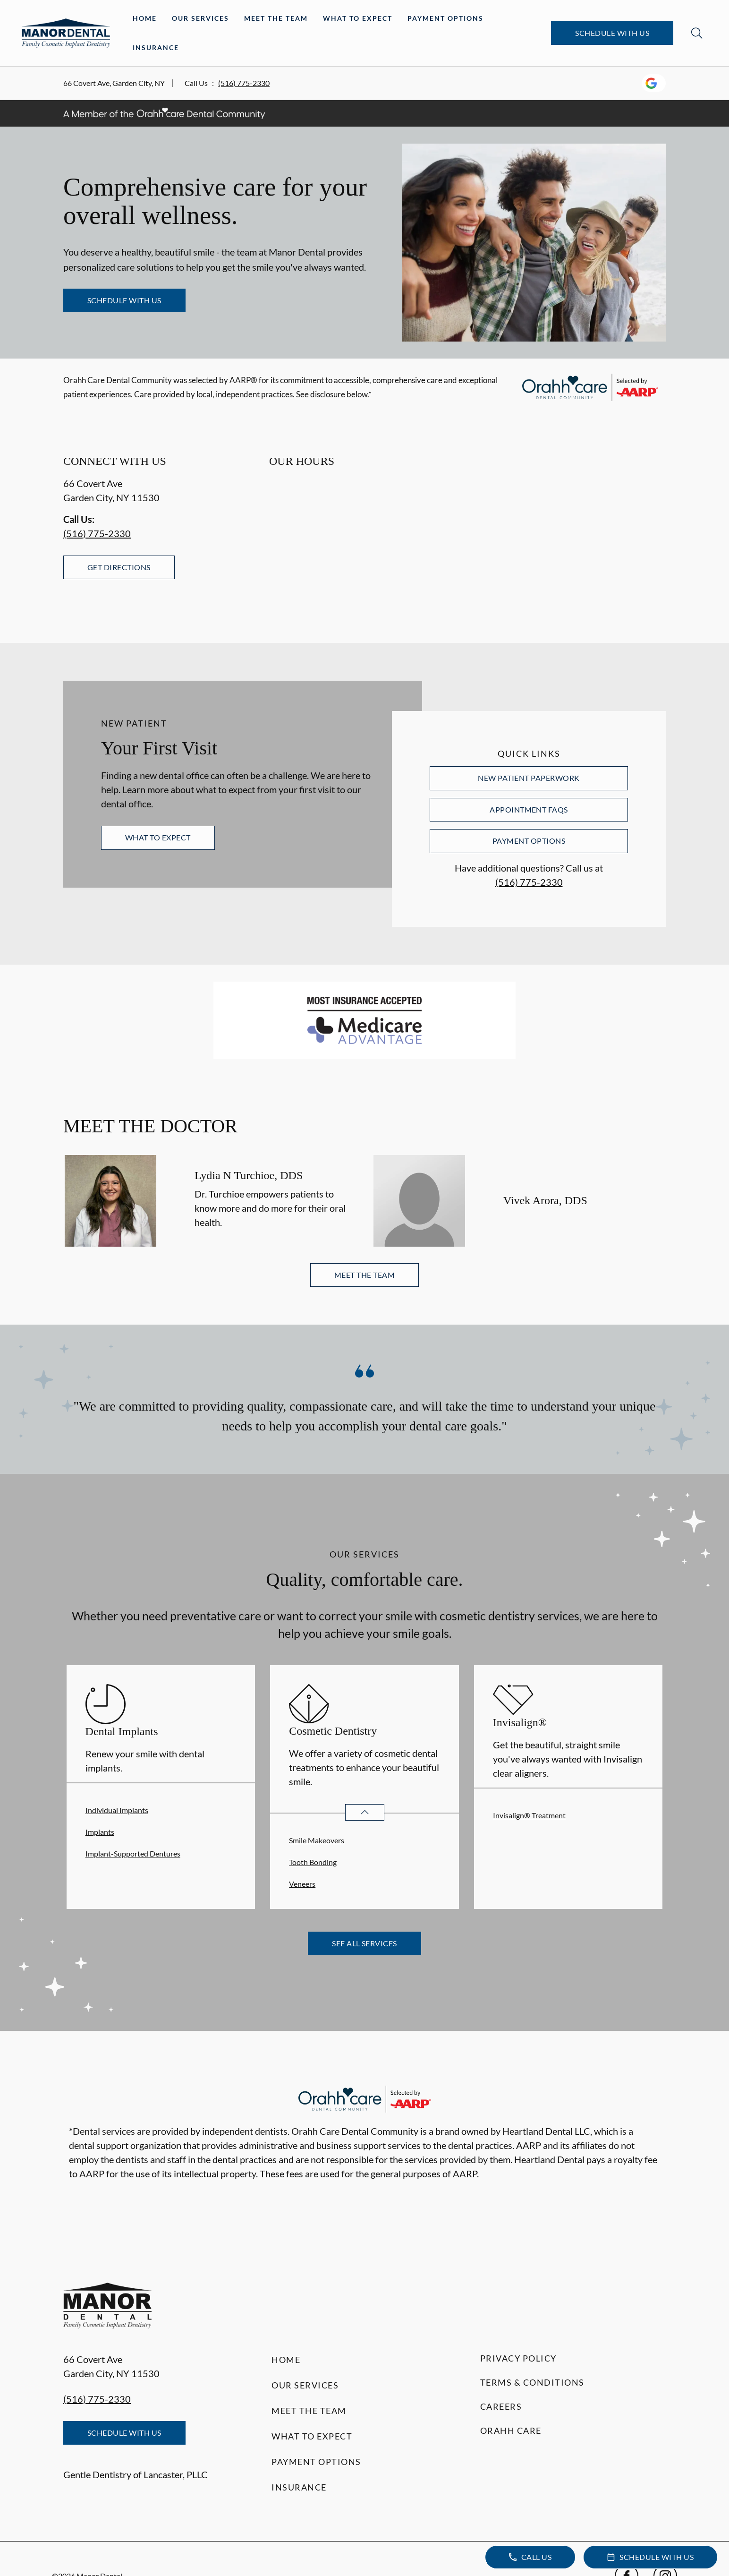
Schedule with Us (612, 32)
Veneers (302, 1883)
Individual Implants (116, 1810)
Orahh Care (511, 2430)
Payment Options (445, 18)
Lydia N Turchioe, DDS (249, 1175)
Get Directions (119, 567)
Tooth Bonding (313, 1861)
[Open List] (364, 1812)
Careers (501, 2406)
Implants (99, 1831)
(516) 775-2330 (244, 82)
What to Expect (357, 18)
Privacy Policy (518, 2358)
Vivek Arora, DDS (545, 1200)
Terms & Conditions (532, 2382)
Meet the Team (276, 18)
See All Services (364, 1943)
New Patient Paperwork (528, 777)
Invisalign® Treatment (529, 1815)
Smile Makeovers (316, 1840)
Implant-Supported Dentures (132, 1853)
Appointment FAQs (529, 809)
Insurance (156, 47)
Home (145, 18)
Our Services (200, 18)
